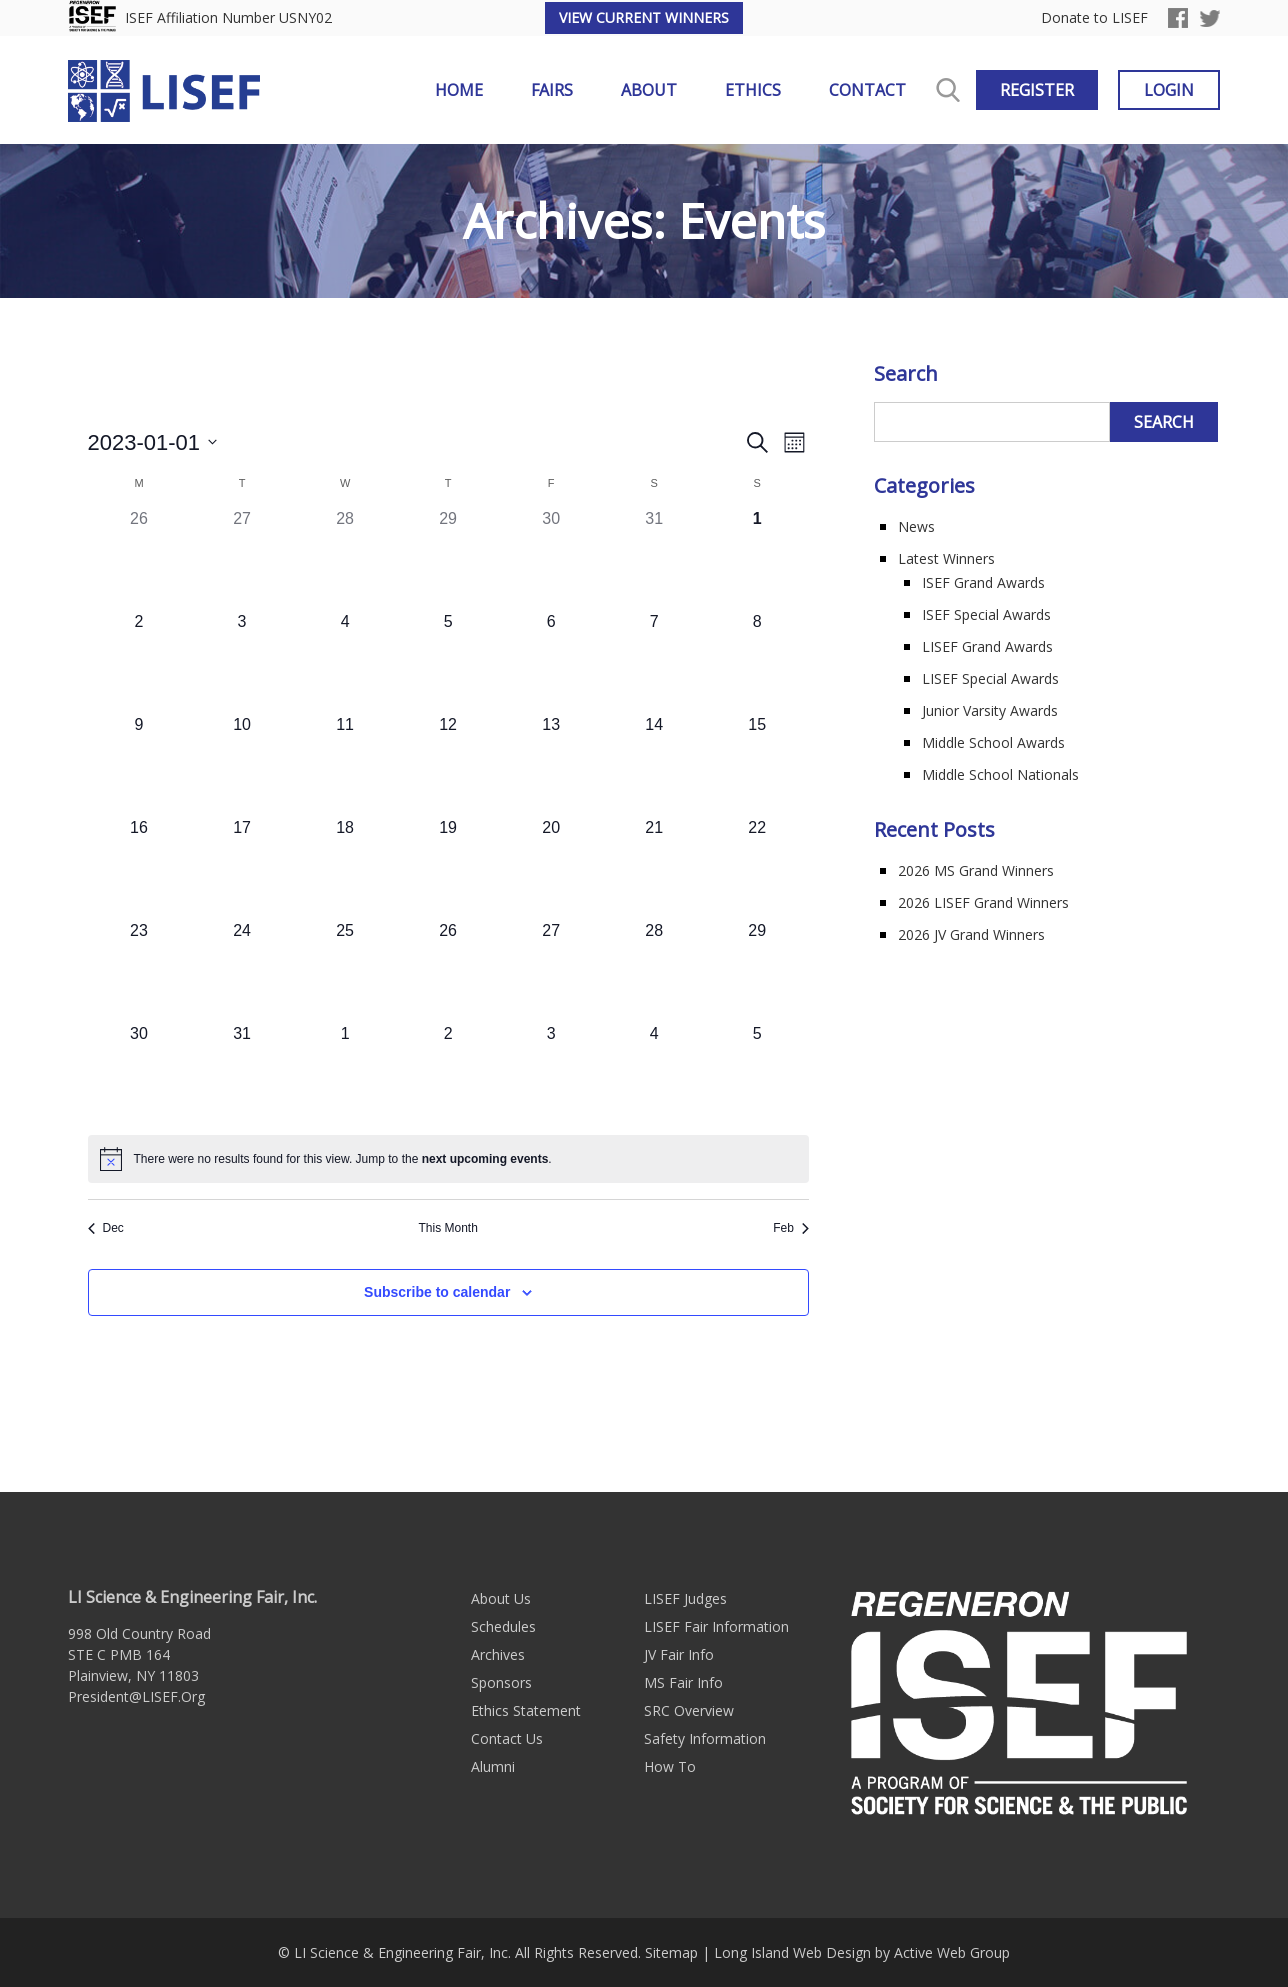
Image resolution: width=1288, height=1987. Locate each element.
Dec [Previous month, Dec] (106, 1228)
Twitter (1210, 18)
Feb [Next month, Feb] (791, 1228)
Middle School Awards (993, 742)
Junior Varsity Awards (990, 710)
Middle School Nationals (1000, 774)
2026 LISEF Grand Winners (983, 902)
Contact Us (507, 1738)
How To (670, 1766)
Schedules (503, 1626)
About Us (501, 1598)
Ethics (753, 90)
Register (1037, 90)
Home (459, 90)
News (916, 526)
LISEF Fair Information (716, 1626)
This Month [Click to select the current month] (447, 1228)
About (649, 90)
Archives (498, 1654)
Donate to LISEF (1094, 18)
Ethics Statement (526, 1710)
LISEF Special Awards (990, 678)
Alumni (493, 1766)
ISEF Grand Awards (983, 582)
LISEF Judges (685, 1598)
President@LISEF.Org (136, 1696)
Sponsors (501, 1682)
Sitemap (671, 1952)
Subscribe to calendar (437, 1292)
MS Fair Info (683, 1682)
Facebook (1178, 18)
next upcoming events (485, 1159)
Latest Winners (946, 558)
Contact (867, 90)
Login (1169, 90)
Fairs (552, 90)
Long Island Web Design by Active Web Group (862, 1952)
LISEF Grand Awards (987, 646)
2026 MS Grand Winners (976, 870)
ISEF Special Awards (986, 614)
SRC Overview (689, 1710)
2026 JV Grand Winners (971, 934)
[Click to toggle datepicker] (153, 442)
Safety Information (705, 1738)
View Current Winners (644, 17)
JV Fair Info (679, 1654)
